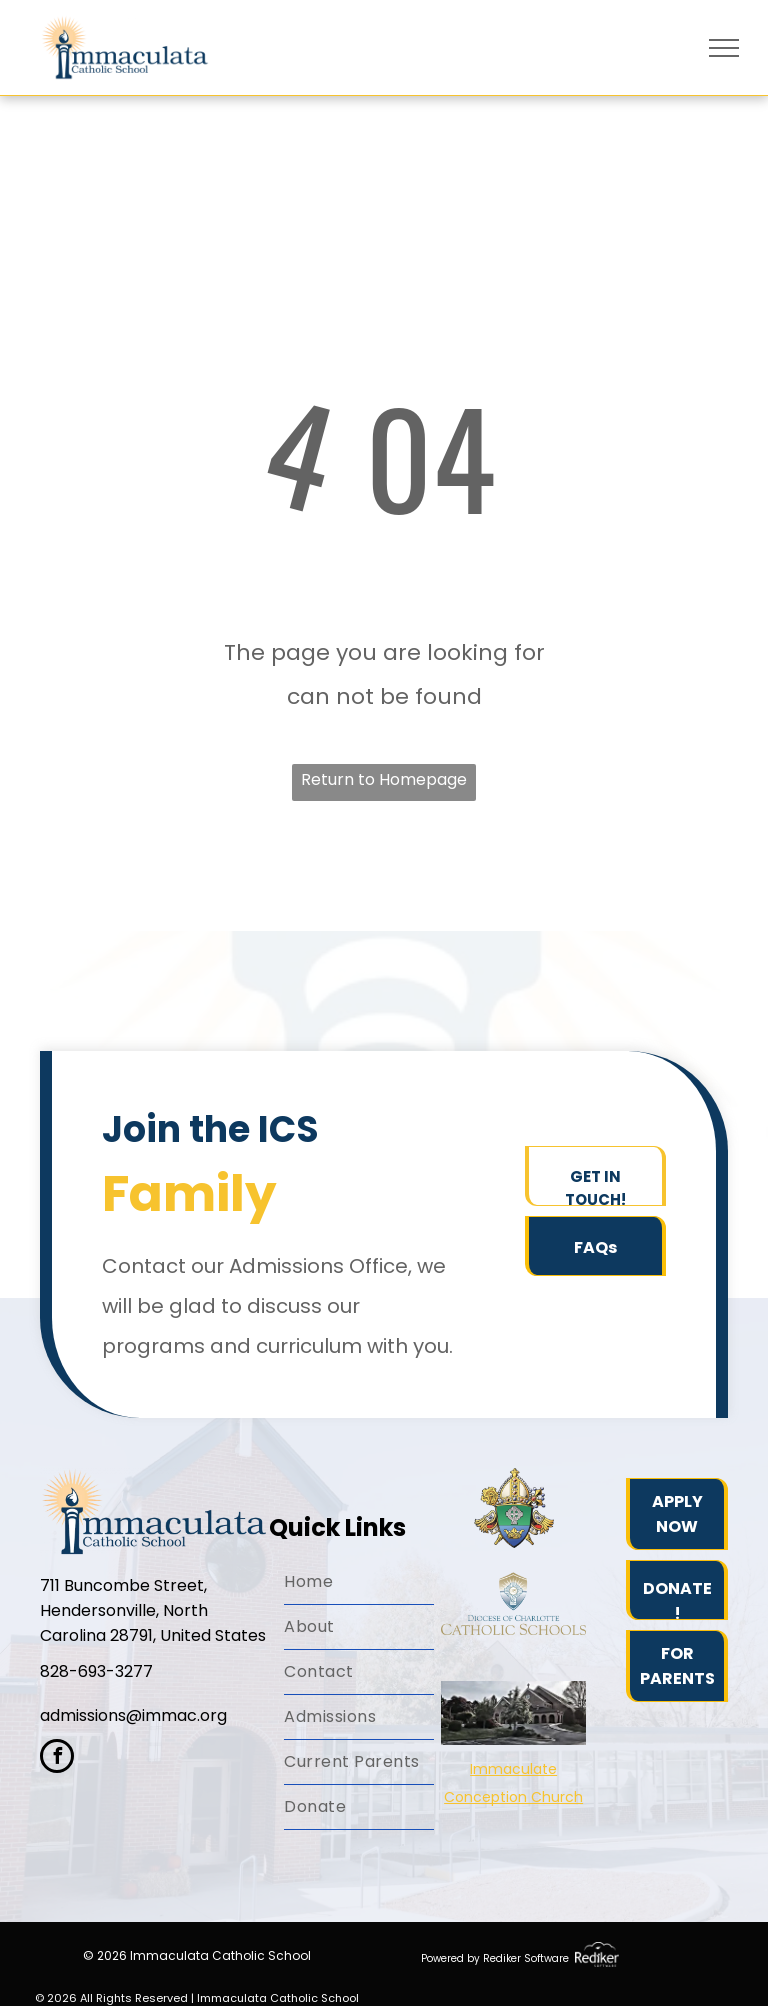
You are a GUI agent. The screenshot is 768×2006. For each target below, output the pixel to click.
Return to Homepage (384, 779)
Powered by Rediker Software (495, 1958)
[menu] (724, 48)
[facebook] (57, 1758)
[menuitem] (359, 1582)
